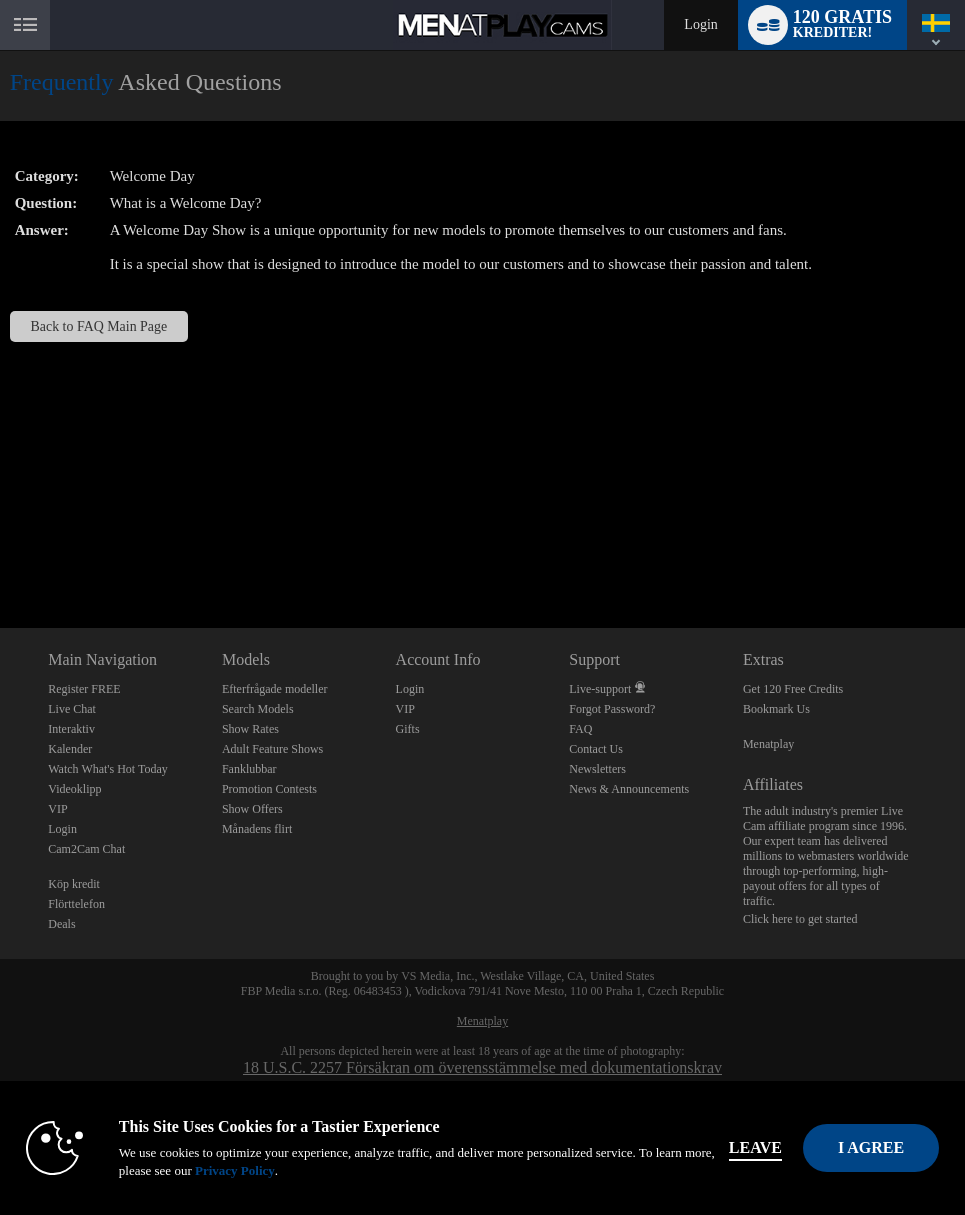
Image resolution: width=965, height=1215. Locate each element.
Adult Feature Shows (272, 749)
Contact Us (596, 749)
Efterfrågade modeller (275, 689)
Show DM (0, 553)
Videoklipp (74, 789)
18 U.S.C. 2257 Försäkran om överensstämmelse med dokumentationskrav (482, 1067)
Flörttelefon (76, 904)
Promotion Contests (269, 789)
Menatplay (768, 744)
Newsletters (597, 769)
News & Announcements (629, 789)
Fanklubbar (249, 769)
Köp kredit (74, 884)
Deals (61, 924)
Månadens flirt (257, 829)
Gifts (408, 729)
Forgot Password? (612, 709)
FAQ (580, 729)
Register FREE (84, 689)
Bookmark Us (776, 709)
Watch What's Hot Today (108, 769)
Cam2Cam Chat (86, 849)
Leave (755, 1147)
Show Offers (252, 809)
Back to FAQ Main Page (99, 326)
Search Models (258, 709)
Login (700, 24)
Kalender (70, 749)
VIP (57, 809)
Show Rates (250, 729)
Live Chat (72, 709)
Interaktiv (71, 729)
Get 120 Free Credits (793, 689)
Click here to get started (800, 919)
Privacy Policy (235, 1170)
